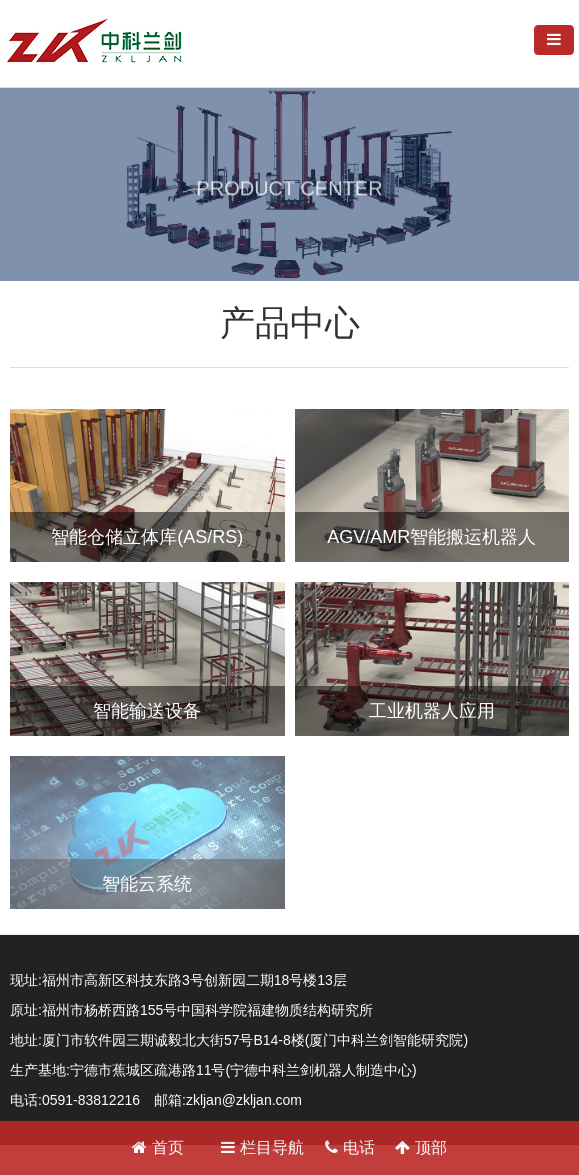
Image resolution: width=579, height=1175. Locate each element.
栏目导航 (262, 1147)
